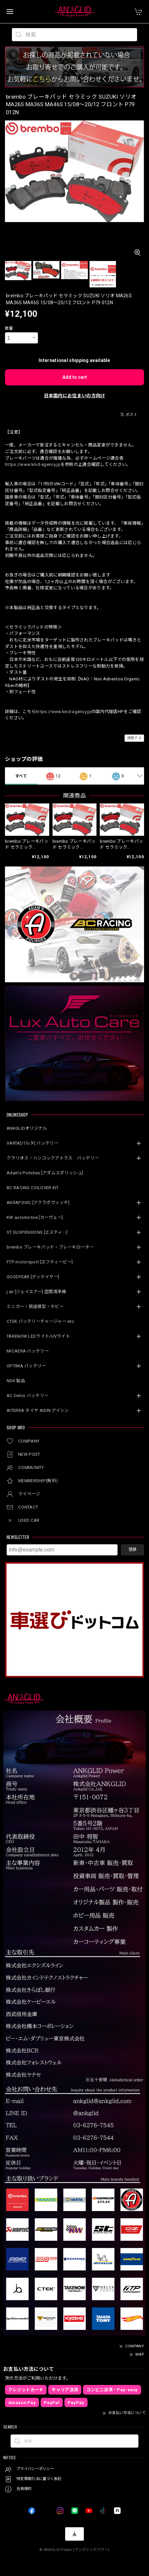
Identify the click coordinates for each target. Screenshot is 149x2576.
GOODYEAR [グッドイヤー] (33, 1276)
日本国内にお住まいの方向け (74, 395)
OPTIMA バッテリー (26, 1365)
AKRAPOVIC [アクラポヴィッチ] (38, 1202)
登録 (132, 1549)
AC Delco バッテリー (28, 1395)
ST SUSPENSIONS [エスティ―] (37, 1232)
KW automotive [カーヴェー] (35, 1217)
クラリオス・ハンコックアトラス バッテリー (53, 1158)
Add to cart (74, 377)
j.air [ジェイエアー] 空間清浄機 (36, 1291)
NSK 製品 (16, 1380)
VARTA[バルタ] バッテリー (32, 1143)
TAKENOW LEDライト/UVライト (38, 1336)
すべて (21, 776)
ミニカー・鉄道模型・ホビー (35, 1306)
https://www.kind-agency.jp (32, 464)
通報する (134, 738)
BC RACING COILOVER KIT (33, 1187)
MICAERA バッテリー (28, 1351)
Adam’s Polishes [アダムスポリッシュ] (45, 1172)
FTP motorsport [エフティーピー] (40, 1261)
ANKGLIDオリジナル (27, 1128)
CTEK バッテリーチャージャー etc (40, 1321)
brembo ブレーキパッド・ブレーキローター (50, 1247)
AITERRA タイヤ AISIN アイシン (38, 1410)
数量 (9, 328)
